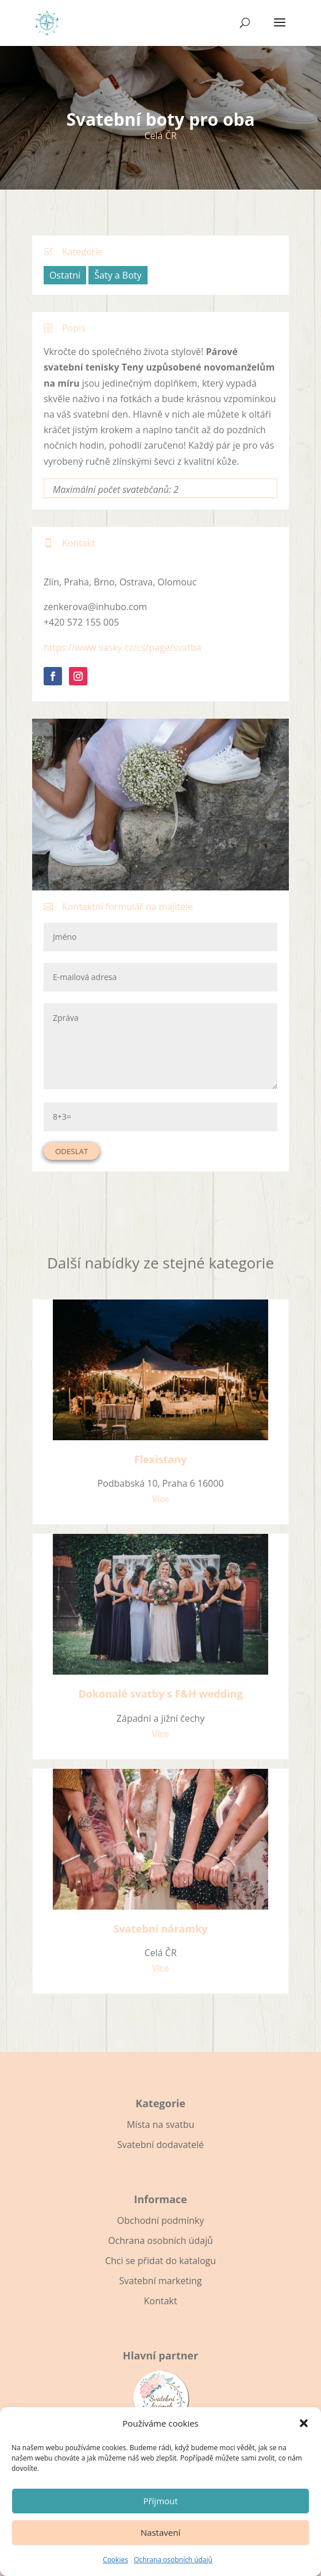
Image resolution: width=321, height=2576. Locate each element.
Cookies (115, 2560)
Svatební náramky (161, 1928)
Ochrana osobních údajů (173, 2560)
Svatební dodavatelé (160, 2144)
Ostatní (64, 275)
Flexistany (160, 1459)
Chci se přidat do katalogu (160, 2260)
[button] (304, 2423)
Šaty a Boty (117, 275)
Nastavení (160, 2532)
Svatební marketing (160, 2280)
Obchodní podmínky (160, 2220)
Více (160, 1499)
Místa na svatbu (160, 2124)
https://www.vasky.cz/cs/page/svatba (122, 647)
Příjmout (160, 2500)
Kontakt (160, 2301)
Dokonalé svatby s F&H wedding (160, 1693)
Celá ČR (160, 135)
